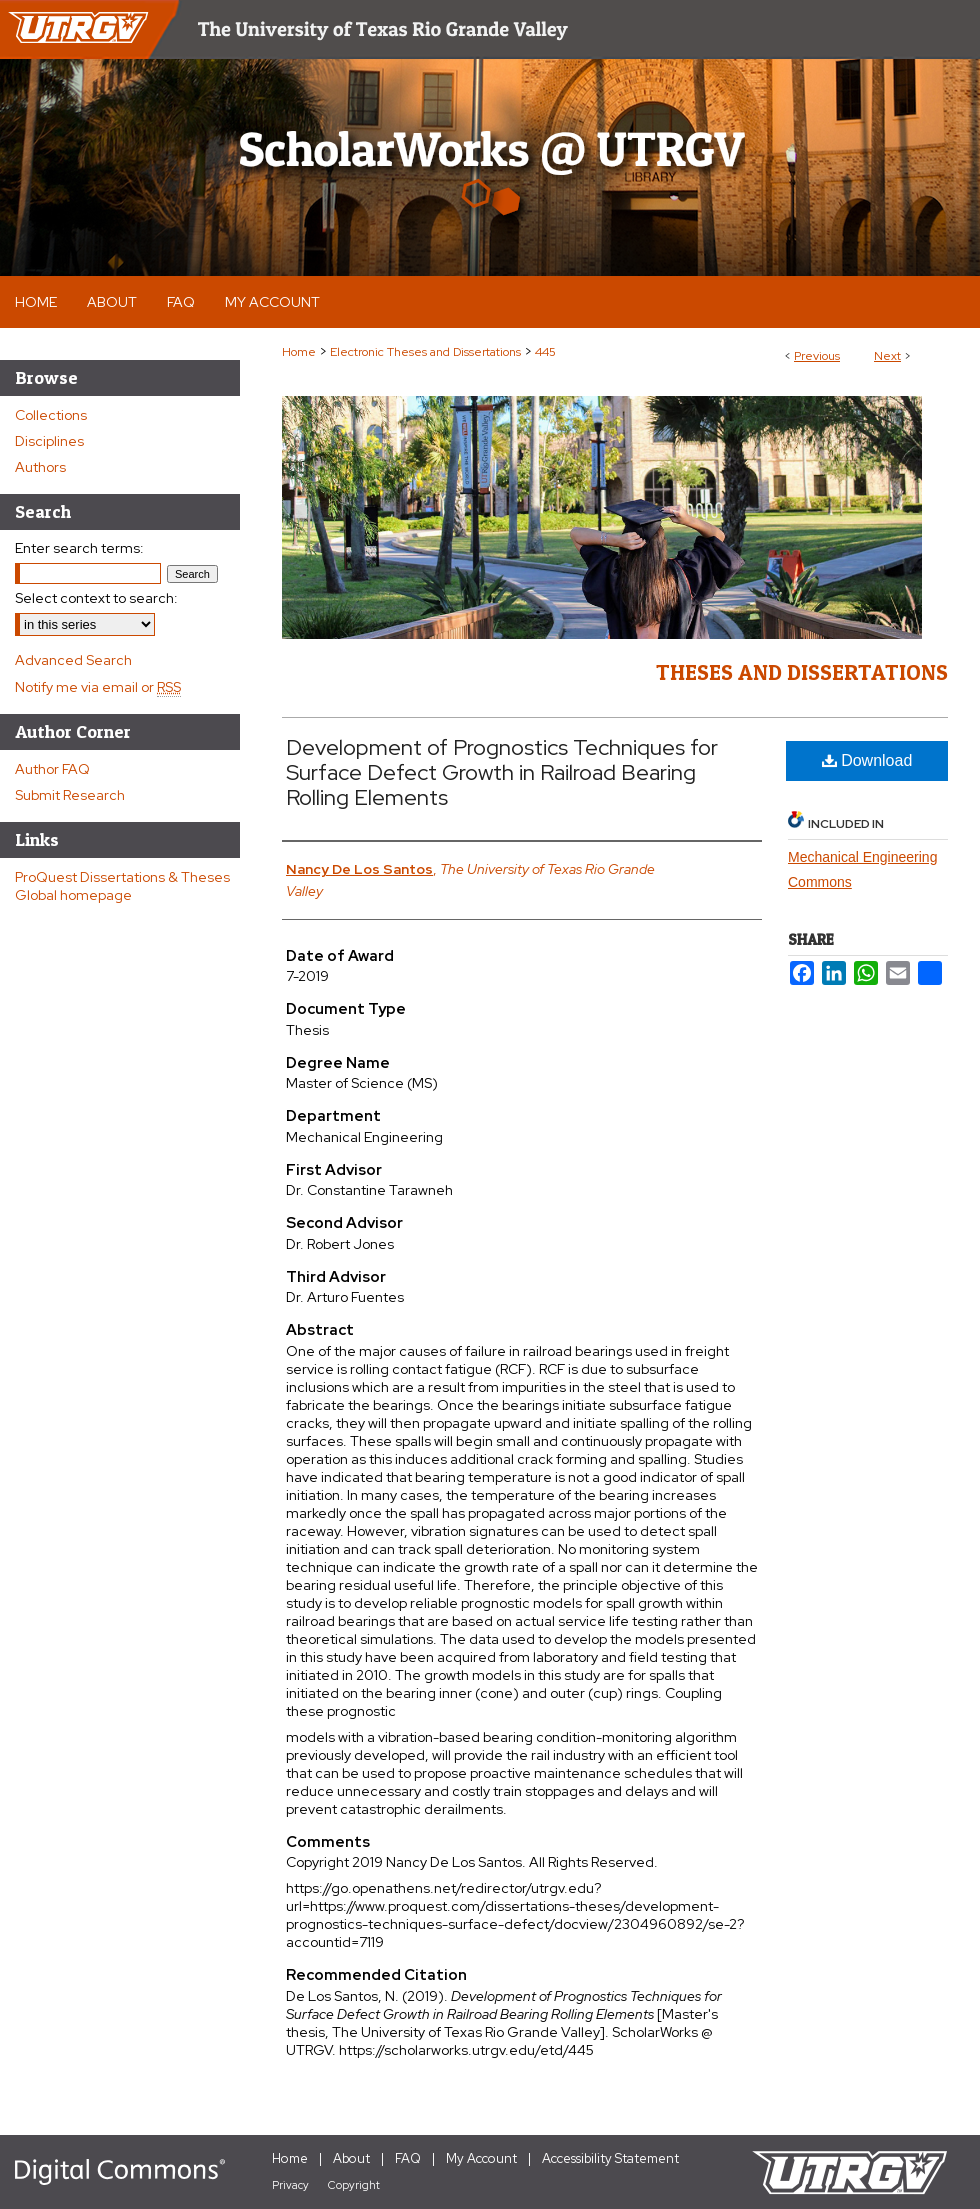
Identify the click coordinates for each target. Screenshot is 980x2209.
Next (887, 356)
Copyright (354, 2185)
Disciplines (49, 441)
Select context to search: (96, 598)
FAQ (408, 2158)
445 (545, 352)
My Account (481, 2158)
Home (299, 352)
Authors (40, 467)
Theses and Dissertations (802, 672)
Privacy (290, 2185)
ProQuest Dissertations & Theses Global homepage (122, 886)
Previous (817, 356)
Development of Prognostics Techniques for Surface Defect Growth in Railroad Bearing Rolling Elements (502, 772)
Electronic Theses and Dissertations (425, 352)
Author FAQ (52, 769)
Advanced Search (73, 660)
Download (867, 760)
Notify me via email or (98, 687)
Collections (51, 415)
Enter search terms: (79, 548)
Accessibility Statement (610, 2158)
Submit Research (70, 795)
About (351, 2158)
